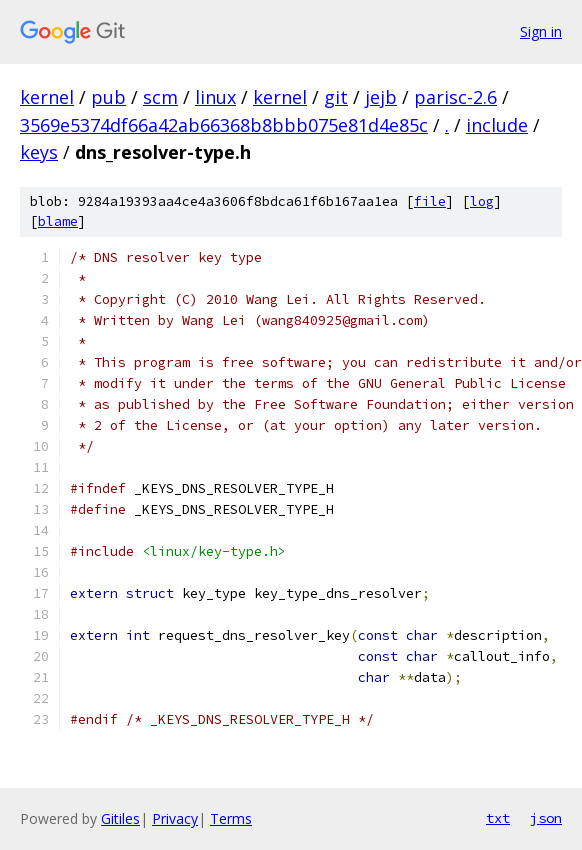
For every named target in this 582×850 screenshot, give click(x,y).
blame (58, 221)
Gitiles (120, 818)
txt (498, 818)
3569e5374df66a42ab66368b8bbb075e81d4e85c (224, 125)
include (497, 125)
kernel (47, 97)
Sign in (541, 31)
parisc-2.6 (455, 97)
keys (39, 152)
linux (215, 97)
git (336, 97)
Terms (231, 818)
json (546, 818)
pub (108, 97)
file (430, 201)
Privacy (175, 818)
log (482, 201)
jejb (381, 97)
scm (160, 97)
